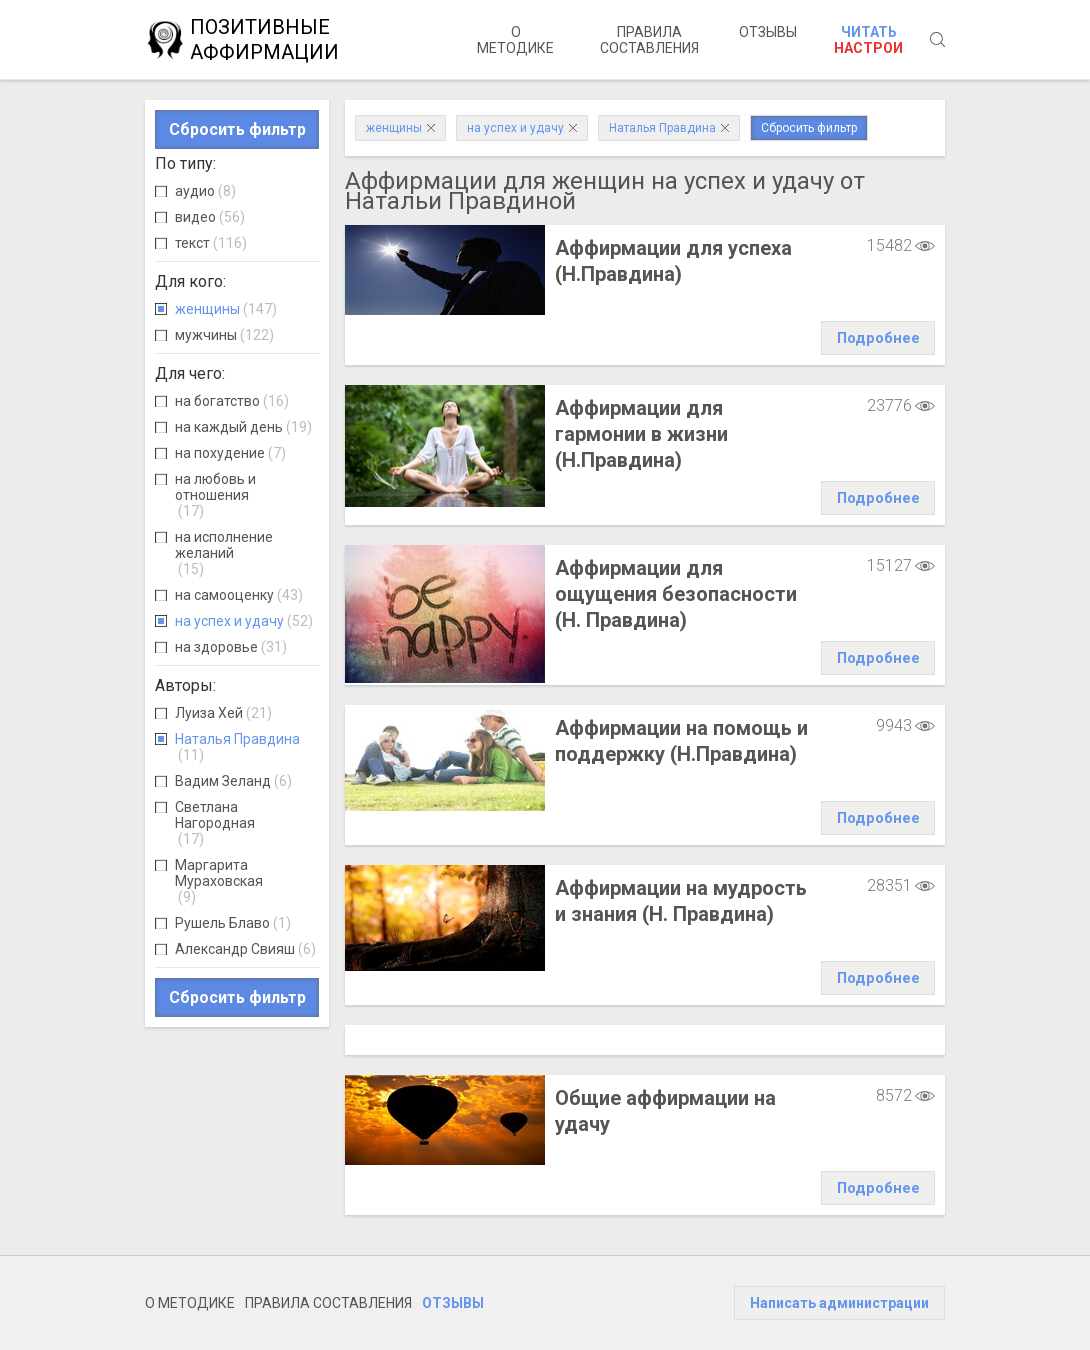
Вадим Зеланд (233, 781)
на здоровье (231, 647)
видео (210, 217)
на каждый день (243, 427)
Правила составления (649, 40)
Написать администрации (839, 1303)
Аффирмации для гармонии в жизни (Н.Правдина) (641, 434)
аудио (205, 191)
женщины (226, 309)
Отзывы (768, 32)
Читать (868, 40)
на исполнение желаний (224, 553)
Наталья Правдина (237, 747)
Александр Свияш (245, 949)
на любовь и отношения (215, 495)
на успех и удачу (244, 621)
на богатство (232, 401)
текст (211, 243)
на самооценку (239, 595)
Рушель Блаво (233, 923)
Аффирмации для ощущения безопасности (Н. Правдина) (676, 594)
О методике (515, 40)
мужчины (224, 335)
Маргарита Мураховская (219, 881)
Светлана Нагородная (215, 823)
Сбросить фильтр (237, 129)
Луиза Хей (223, 713)
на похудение (230, 453)
